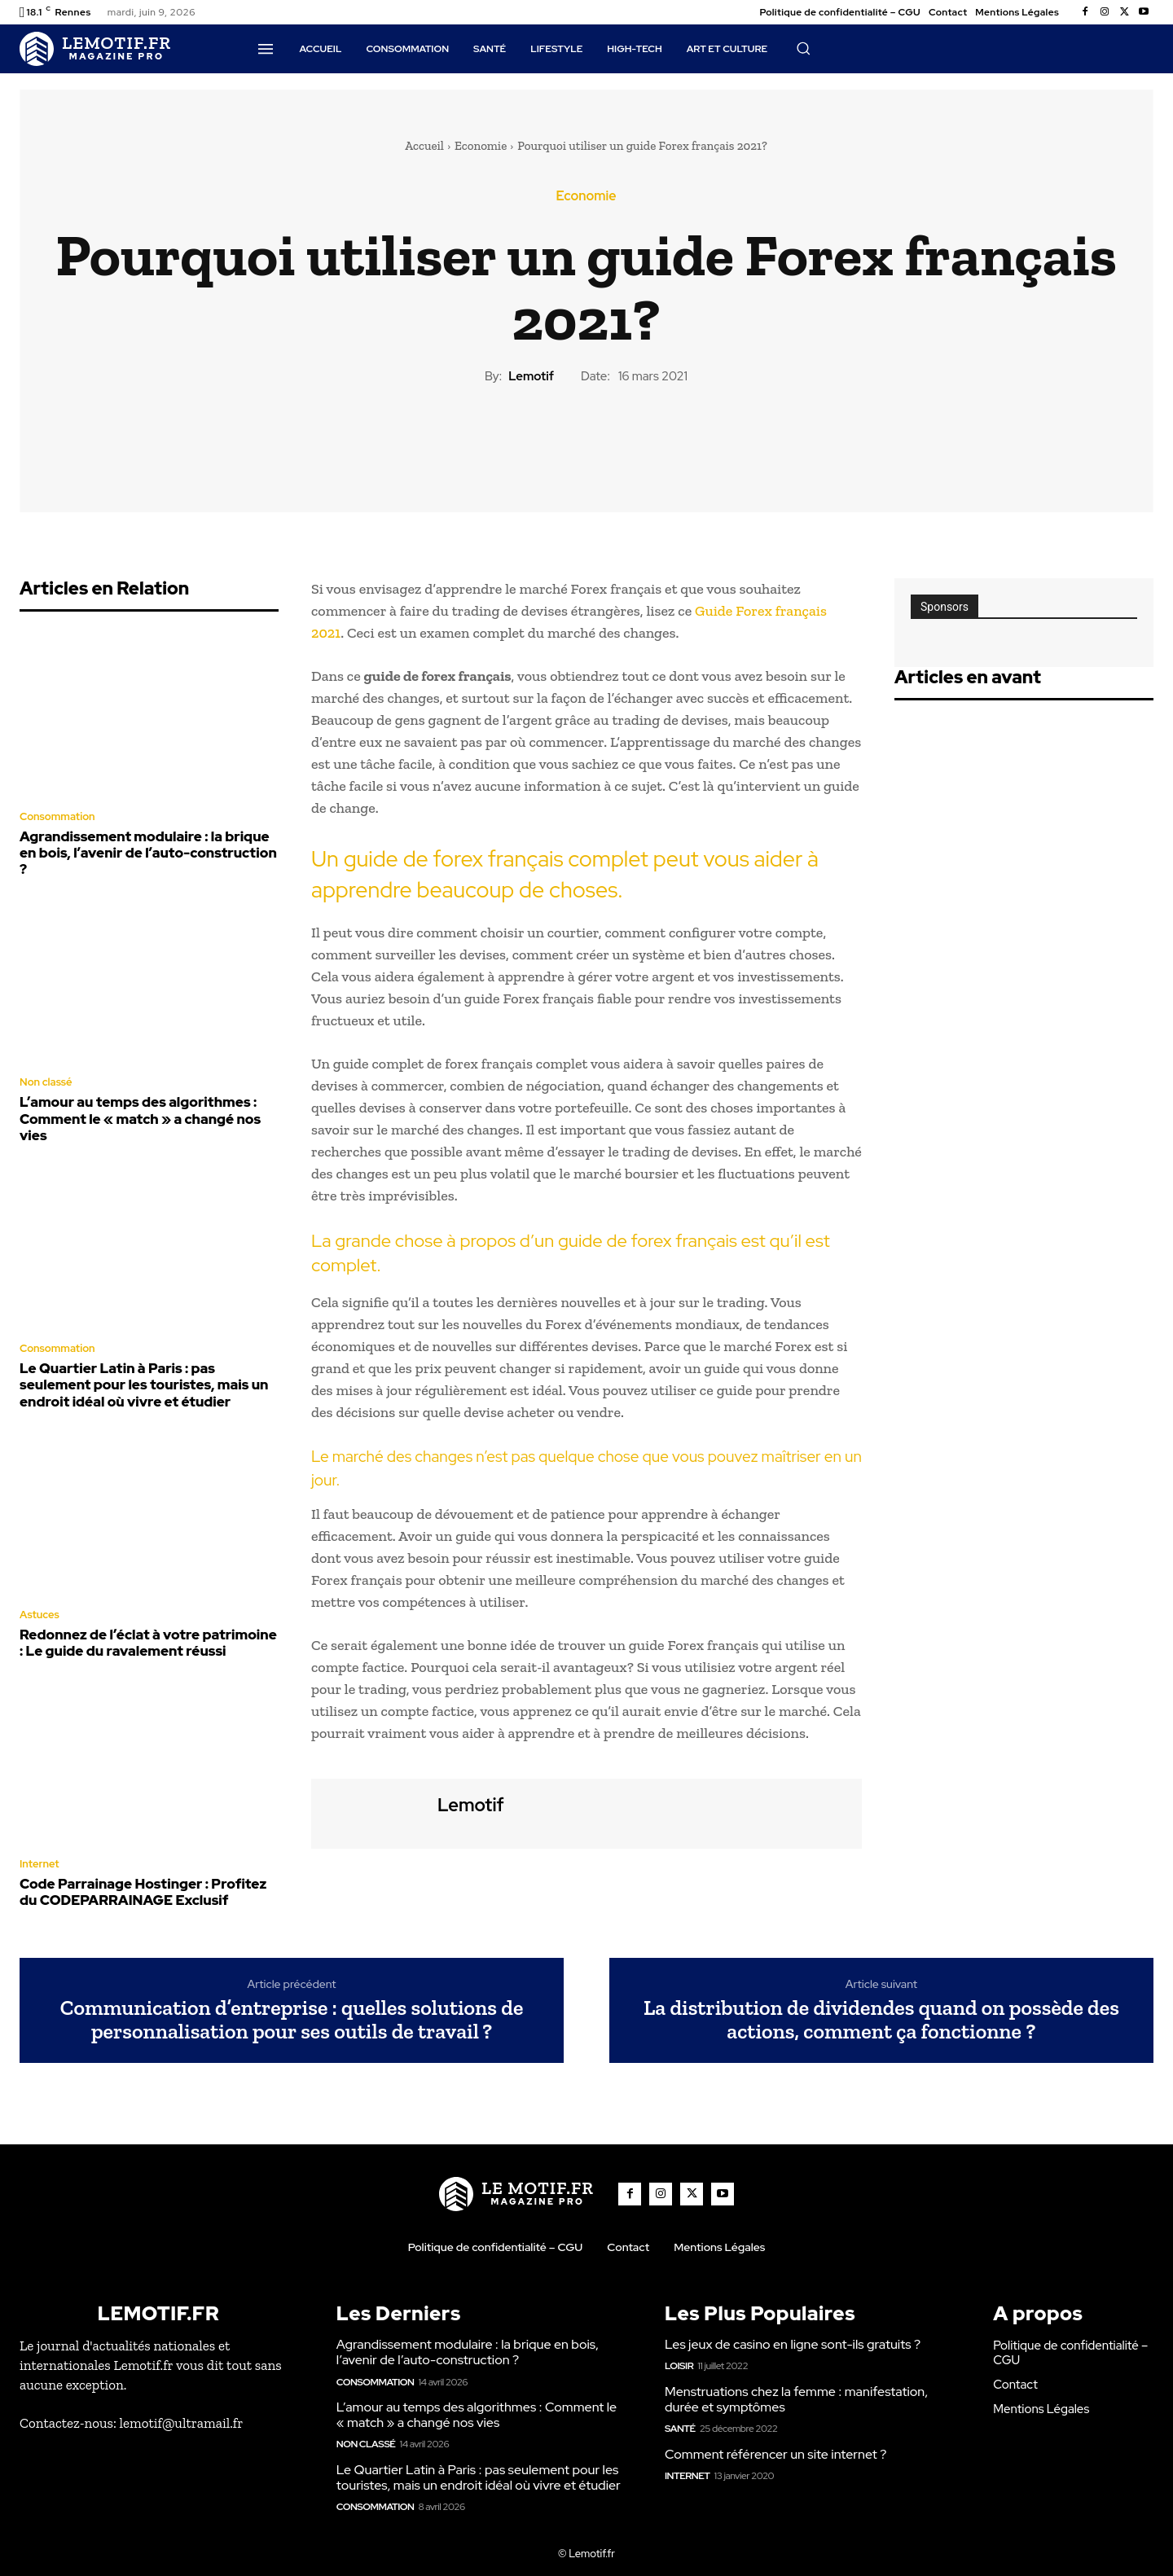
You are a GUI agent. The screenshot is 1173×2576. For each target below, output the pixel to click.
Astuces (39, 1614)
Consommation (57, 816)
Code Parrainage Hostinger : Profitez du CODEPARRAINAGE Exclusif (143, 1892)
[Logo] (95, 49)
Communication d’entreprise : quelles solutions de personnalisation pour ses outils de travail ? (292, 2019)
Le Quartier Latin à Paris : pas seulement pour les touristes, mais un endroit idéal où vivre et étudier (144, 1385)
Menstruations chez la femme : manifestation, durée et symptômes (796, 2399)
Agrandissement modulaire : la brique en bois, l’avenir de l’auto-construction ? (148, 853)
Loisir (679, 2365)
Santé (680, 2428)
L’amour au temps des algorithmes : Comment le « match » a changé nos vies (140, 1118)
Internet (39, 1863)
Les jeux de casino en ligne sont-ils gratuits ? (792, 2344)
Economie (481, 145)
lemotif (531, 376)
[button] (803, 48)
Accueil (424, 145)
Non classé (46, 1082)
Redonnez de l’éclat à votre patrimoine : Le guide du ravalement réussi (148, 1643)
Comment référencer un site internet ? (775, 2454)
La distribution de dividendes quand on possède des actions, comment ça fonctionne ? (881, 2019)
